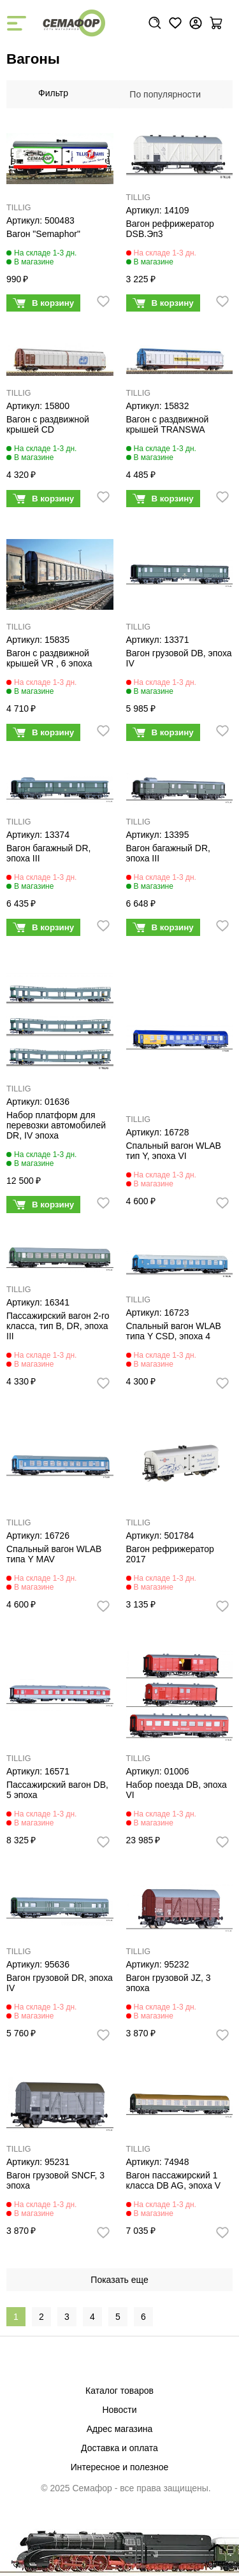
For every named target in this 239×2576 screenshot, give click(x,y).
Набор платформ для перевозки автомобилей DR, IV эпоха (56, 1125)
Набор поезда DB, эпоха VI (176, 1790)
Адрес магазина (120, 2429)
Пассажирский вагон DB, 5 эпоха (57, 1790)
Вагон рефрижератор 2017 (170, 1554)
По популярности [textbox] (165, 94)
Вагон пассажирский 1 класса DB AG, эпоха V (173, 2180)
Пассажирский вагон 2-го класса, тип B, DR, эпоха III (58, 1326)
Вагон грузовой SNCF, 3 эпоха (55, 2180)
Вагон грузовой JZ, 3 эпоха (168, 1983)
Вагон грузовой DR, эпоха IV (59, 1983)
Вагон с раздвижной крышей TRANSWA (167, 424)
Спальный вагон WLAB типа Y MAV (53, 1554)
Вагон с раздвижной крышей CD (47, 424)
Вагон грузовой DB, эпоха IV (179, 658)
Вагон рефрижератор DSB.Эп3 (170, 229)
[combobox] (171, 94)
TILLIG (18, 207)
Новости (119, 2410)
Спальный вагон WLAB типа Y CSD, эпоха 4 (173, 1331)
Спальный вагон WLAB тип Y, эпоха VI (173, 1150)
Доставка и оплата (119, 2448)
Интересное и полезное (120, 2467)
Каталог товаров (119, 2390)
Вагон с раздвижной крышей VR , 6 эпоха (49, 658)
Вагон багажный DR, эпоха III (48, 853)
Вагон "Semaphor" (43, 234)
